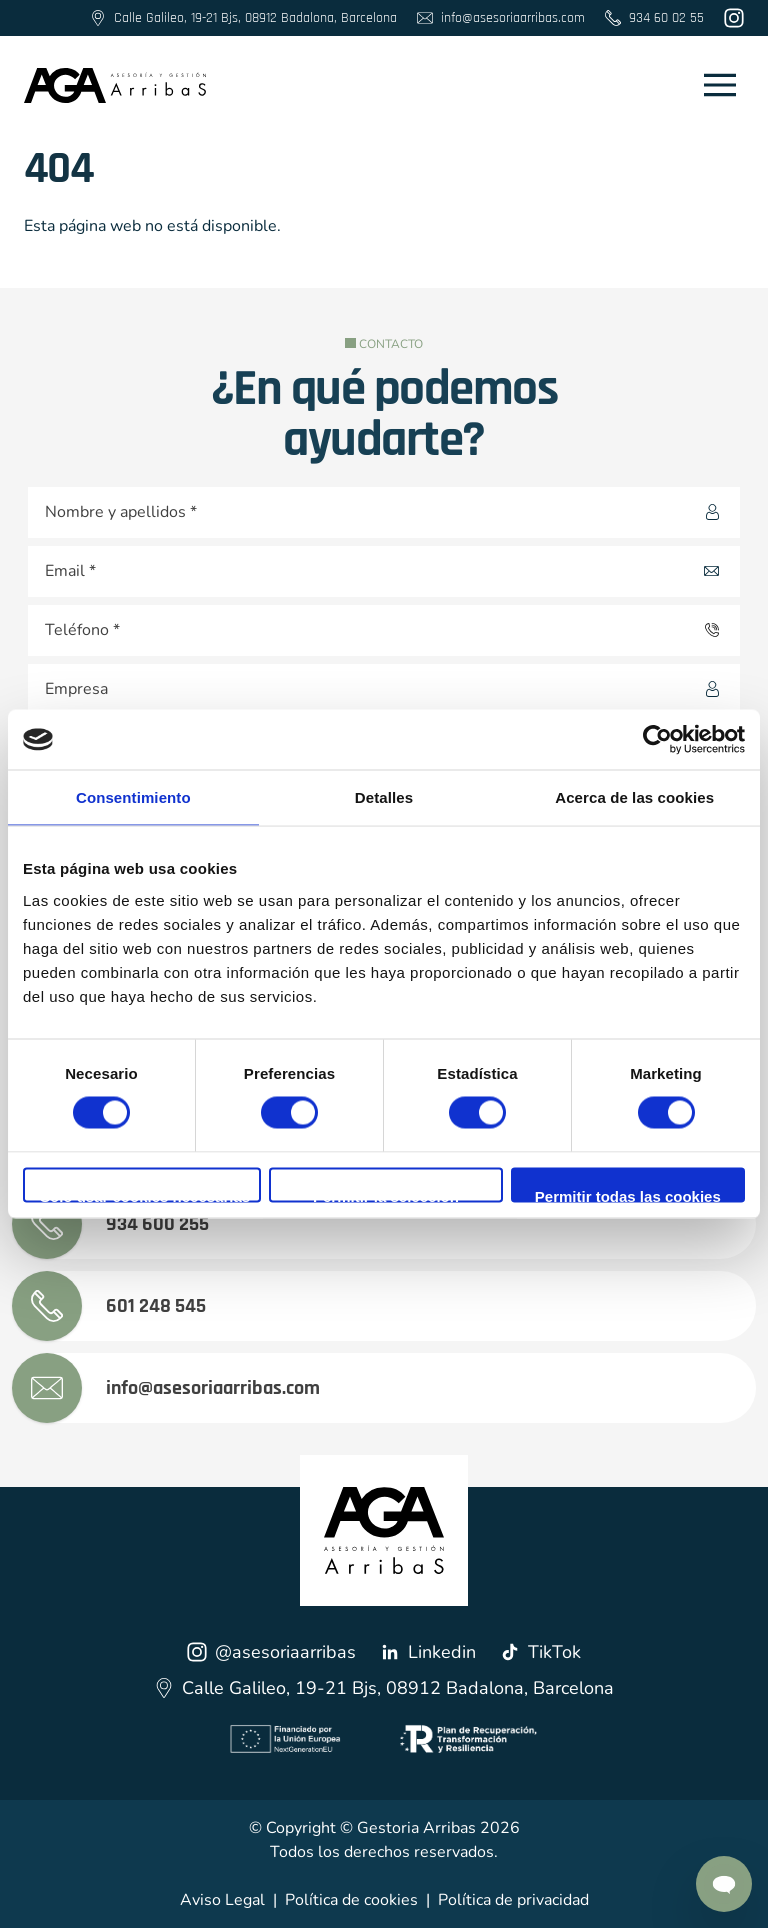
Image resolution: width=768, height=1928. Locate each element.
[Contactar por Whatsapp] (724, 1884)
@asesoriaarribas (271, 1652)
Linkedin (428, 1652)
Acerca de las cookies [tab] (634, 797)
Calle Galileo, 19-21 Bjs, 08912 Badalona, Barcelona (384, 1688)
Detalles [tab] (384, 797)
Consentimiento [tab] (133, 797)
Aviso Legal (222, 1900)
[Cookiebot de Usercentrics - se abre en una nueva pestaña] (657, 740)
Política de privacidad (513, 1900)
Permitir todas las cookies (628, 1194)
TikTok (540, 1652)
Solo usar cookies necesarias (145, 1194)
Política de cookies (351, 1900)
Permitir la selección (386, 1194)
